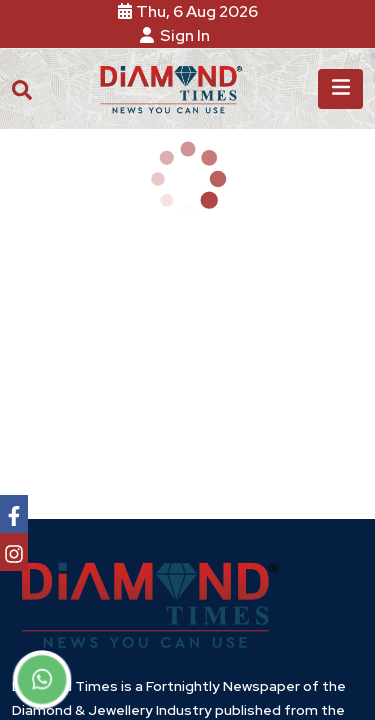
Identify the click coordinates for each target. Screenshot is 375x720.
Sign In (178, 35)
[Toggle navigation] (340, 89)
